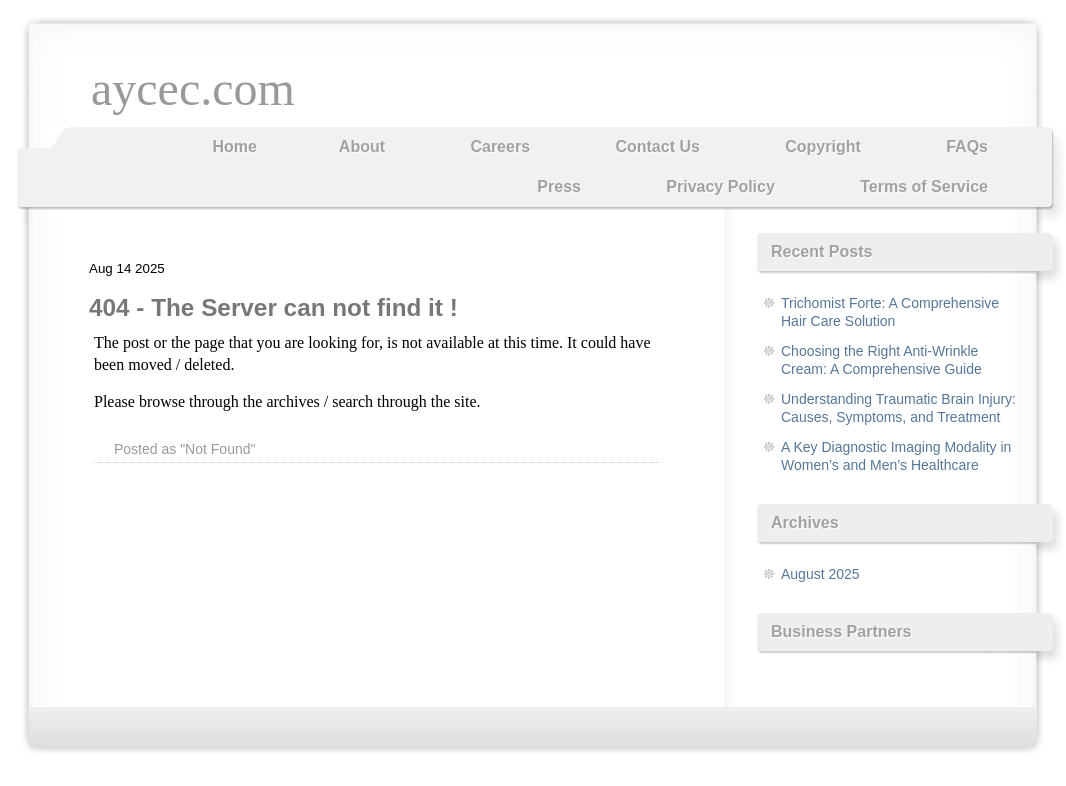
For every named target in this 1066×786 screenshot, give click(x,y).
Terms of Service (924, 186)
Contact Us (657, 146)
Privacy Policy (720, 186)
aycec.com (193, 88)
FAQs (967, 146)
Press (559, 186)
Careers (500, 146)
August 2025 (820, 574)
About (362, 146)
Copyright (823, 146)
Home (234, 146)
